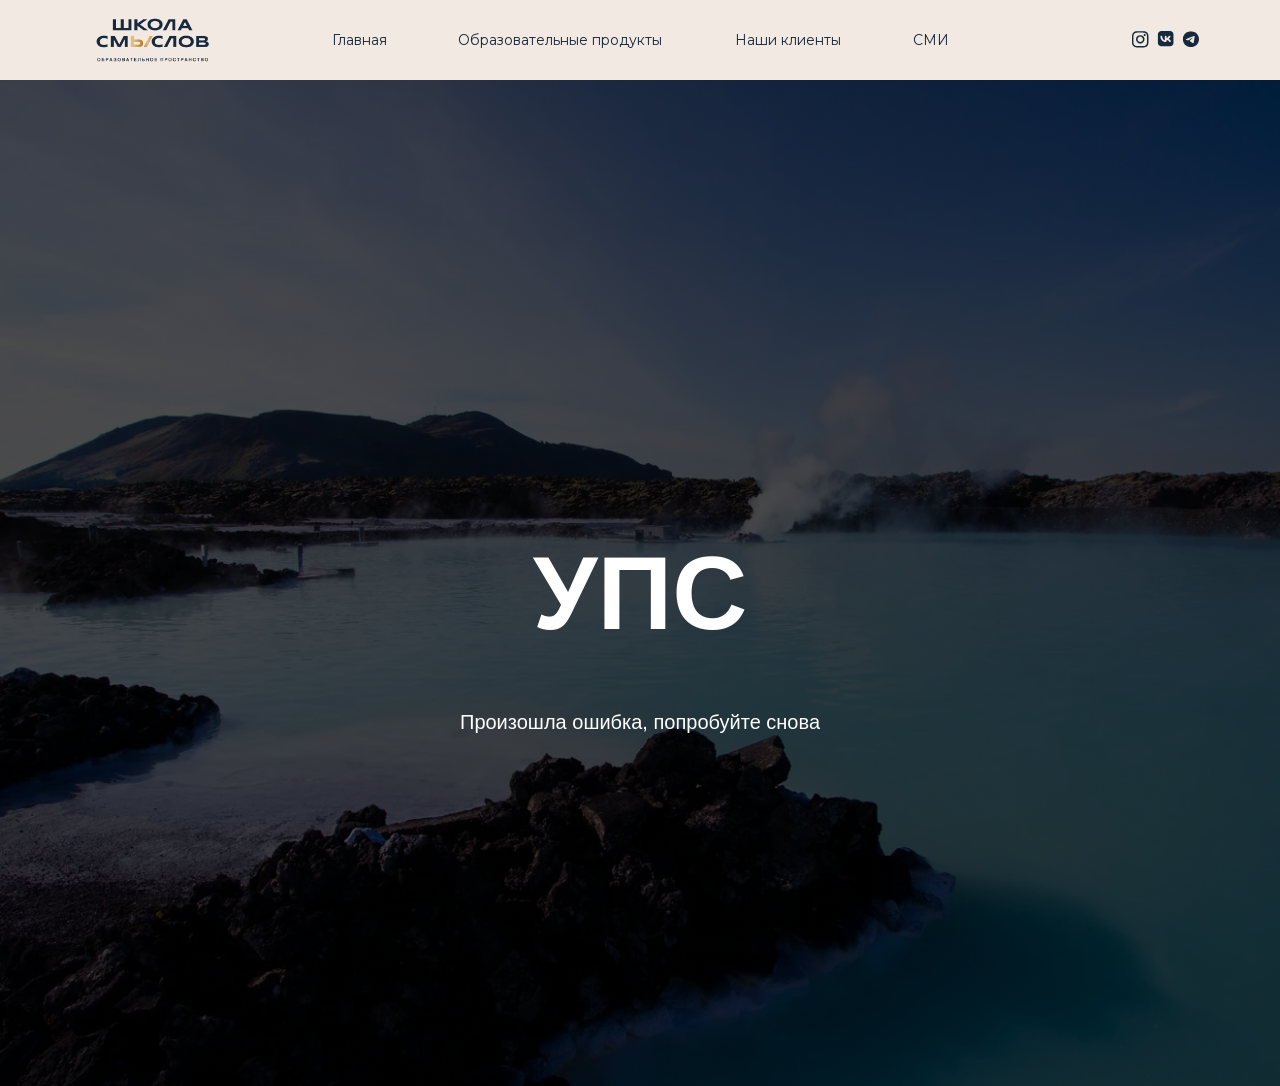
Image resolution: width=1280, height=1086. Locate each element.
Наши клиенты (788, 40)
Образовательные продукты (560, 40)
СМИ (931, 40)
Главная (359, 40)
